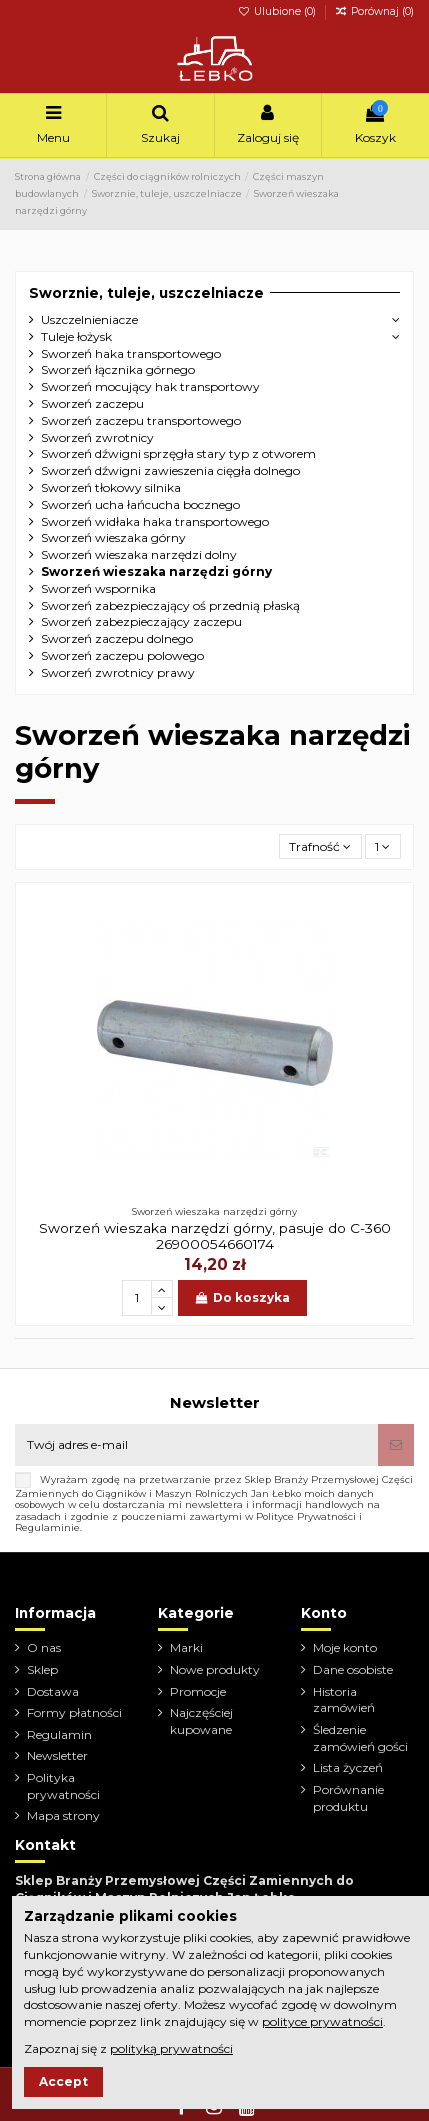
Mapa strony (63, 1815)
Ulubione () (278, 11)
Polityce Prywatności (306, 1516)
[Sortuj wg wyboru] (320, 846)
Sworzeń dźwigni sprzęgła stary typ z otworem (178, 453)
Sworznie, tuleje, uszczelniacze (146, 293)
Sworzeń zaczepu (92, 403)
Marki (186, 1647)
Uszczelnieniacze (89, 319)
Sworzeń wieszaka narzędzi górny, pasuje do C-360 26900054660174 (215, 1236)
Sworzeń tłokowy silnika (111, 487)
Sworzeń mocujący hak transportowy (150, 386)
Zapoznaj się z (128, 2048)
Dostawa (53, 1691)
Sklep (42, 1669)
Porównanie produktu (348, 1798)
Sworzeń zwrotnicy (97, 437)
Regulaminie (47, 1527)
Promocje (198, 1691)
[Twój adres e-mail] (196, 1445)
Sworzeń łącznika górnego (118, 369)
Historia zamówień (344, 1700)
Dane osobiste (353, 1669)
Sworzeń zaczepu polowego (122, 655)
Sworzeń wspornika (98, 588)
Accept (63, 2081)
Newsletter (57, 1755)
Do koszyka (242, 1297)
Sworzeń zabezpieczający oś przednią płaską (170, 605)
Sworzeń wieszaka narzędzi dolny (139, 554)
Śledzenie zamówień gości (360, 1738)
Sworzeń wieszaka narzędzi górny (156, 571)
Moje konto (345, 1647)
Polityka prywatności (63, 1786)
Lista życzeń (348, 1767)
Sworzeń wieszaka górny (113, 537)
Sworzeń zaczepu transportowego (141, 420)
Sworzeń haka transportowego (131, 353)
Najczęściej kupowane (201, 1721)
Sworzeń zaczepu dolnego (117, 638)
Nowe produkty (215, 1669)
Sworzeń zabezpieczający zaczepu (141, 621)
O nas (44, 1647)
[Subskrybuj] (396, 1445)
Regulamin (59, 1734)
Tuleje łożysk (76, 336)
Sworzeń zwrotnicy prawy (118, 672)
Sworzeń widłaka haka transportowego (155, 521)
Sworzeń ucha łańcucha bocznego (140, 504)
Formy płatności (74, 1712)
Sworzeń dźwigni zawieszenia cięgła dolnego (170, 470)
